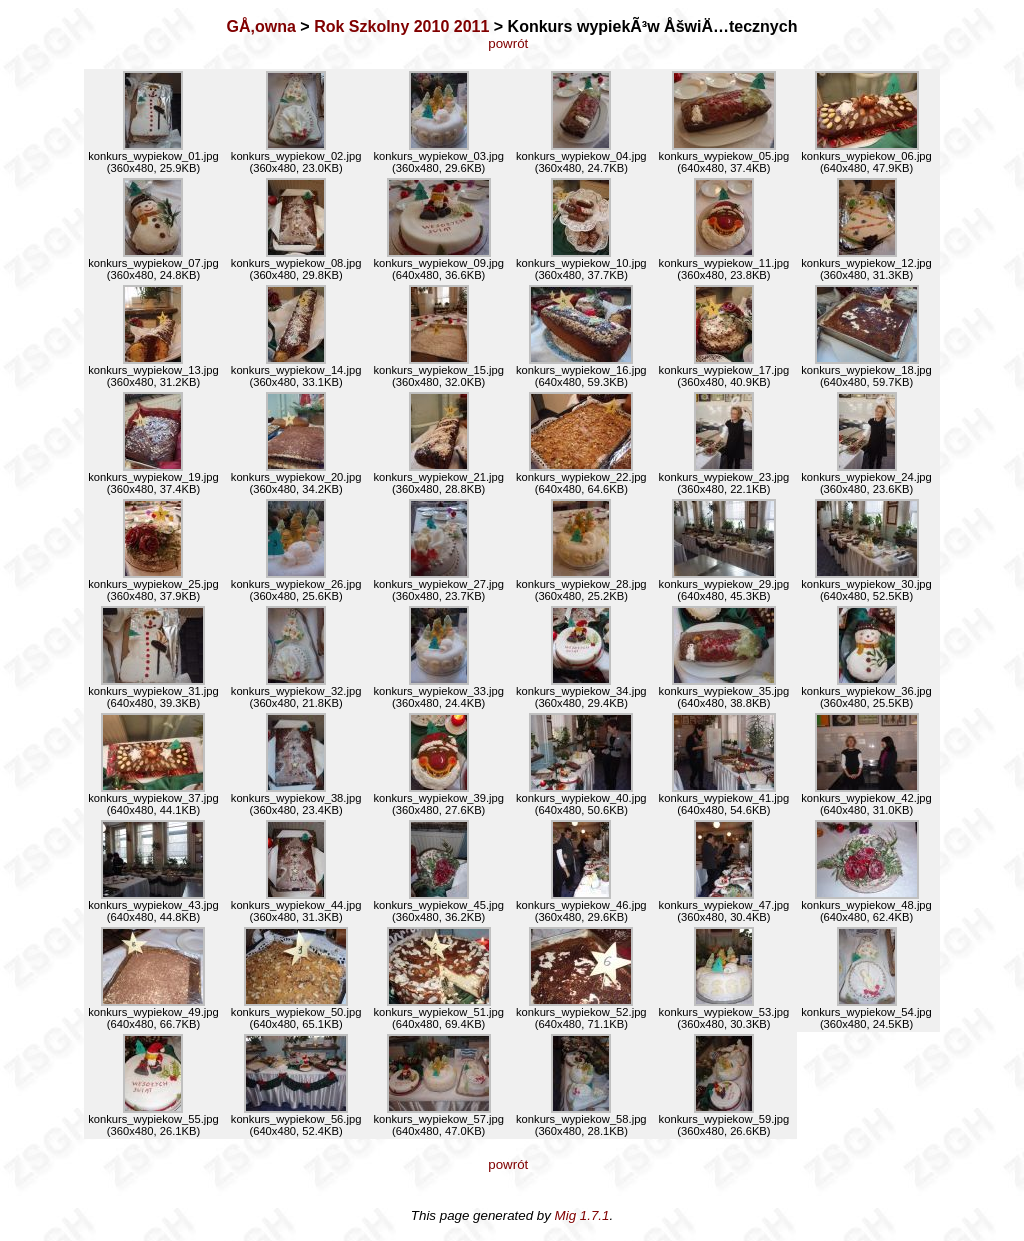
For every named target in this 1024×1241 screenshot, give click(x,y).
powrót (511, 43)
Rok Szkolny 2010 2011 (401, 26)
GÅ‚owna (261, 26)
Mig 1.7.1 (582, 1215)
